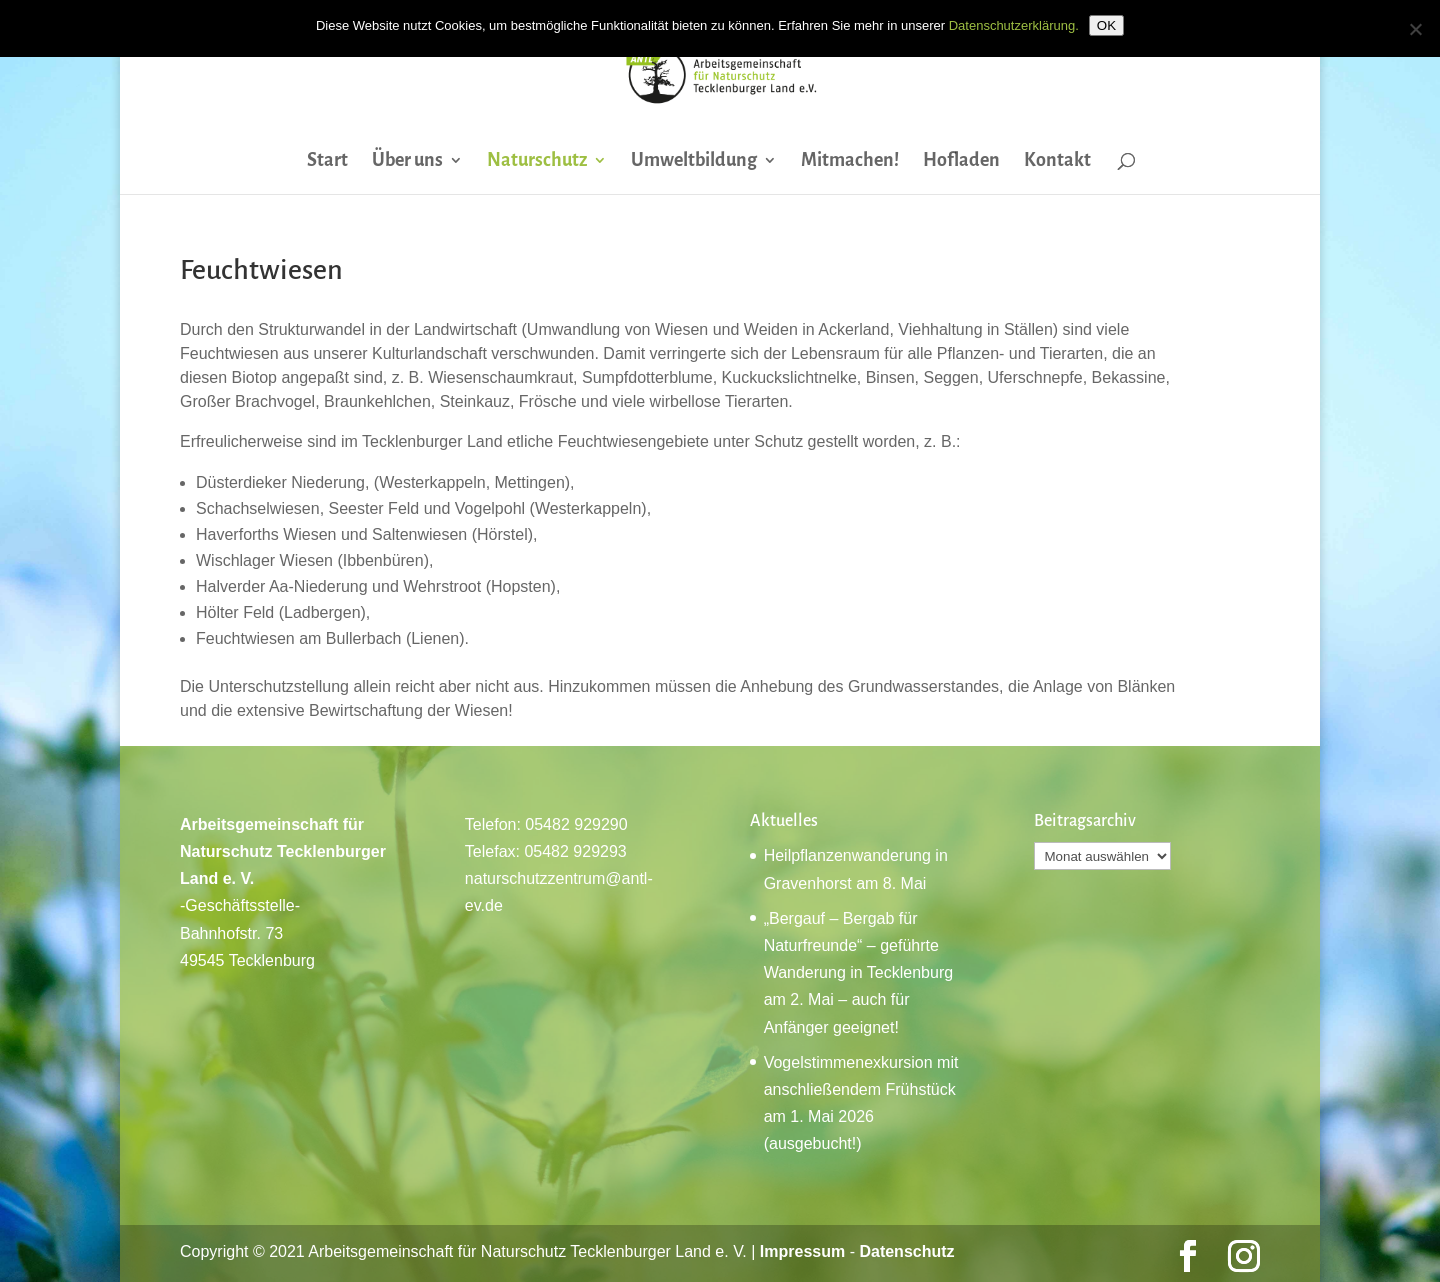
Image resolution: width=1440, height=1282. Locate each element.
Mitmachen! (850, 161)
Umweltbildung (694, 161)
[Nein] (1415, 29)
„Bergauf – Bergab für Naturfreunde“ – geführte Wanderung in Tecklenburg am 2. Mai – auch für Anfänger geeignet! (858, 973)
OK (1106, 25)
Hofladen (961, 161)
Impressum (802, 1251)
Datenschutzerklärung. (1014, 25)
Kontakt (1057, 161)
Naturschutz (537, 161)
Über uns (407, 161)
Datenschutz (906, 1251)
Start (327, 161)
